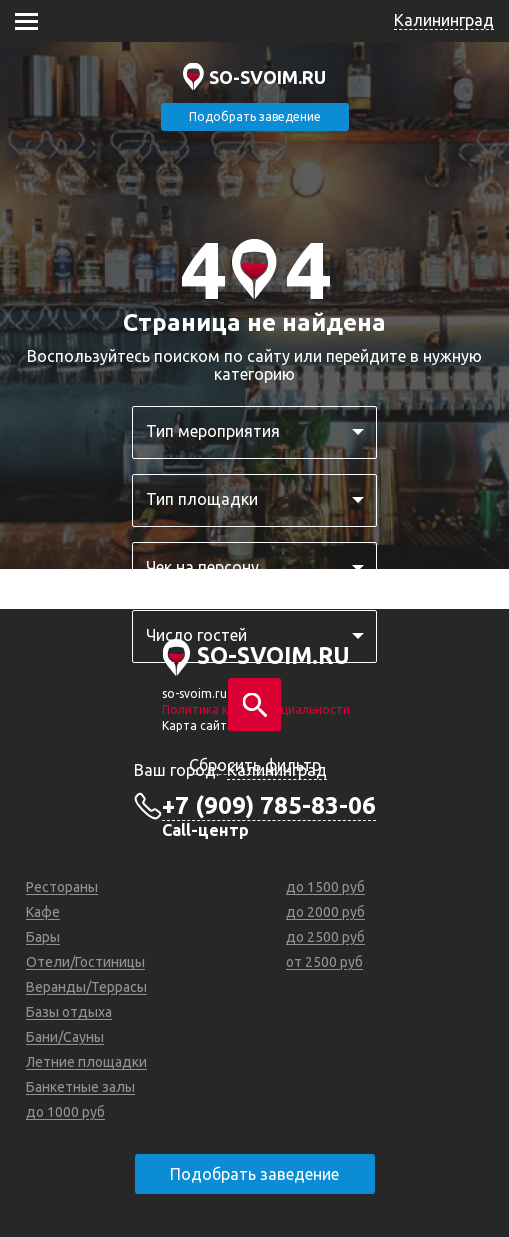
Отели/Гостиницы (85, 962)
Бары (43, 937)
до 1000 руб (65, 1112)
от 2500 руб (324, 962)
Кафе (43, 912)
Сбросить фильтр (255, 765)
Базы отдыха (69, 1012)
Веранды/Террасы (86, 987)
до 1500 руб (325, 887)
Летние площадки (86, 1062)
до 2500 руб (325, 937)
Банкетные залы (80, 1087)
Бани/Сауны (65, 1037)
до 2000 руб (325, 912)
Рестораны (62, 887)
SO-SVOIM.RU (267, 77)
